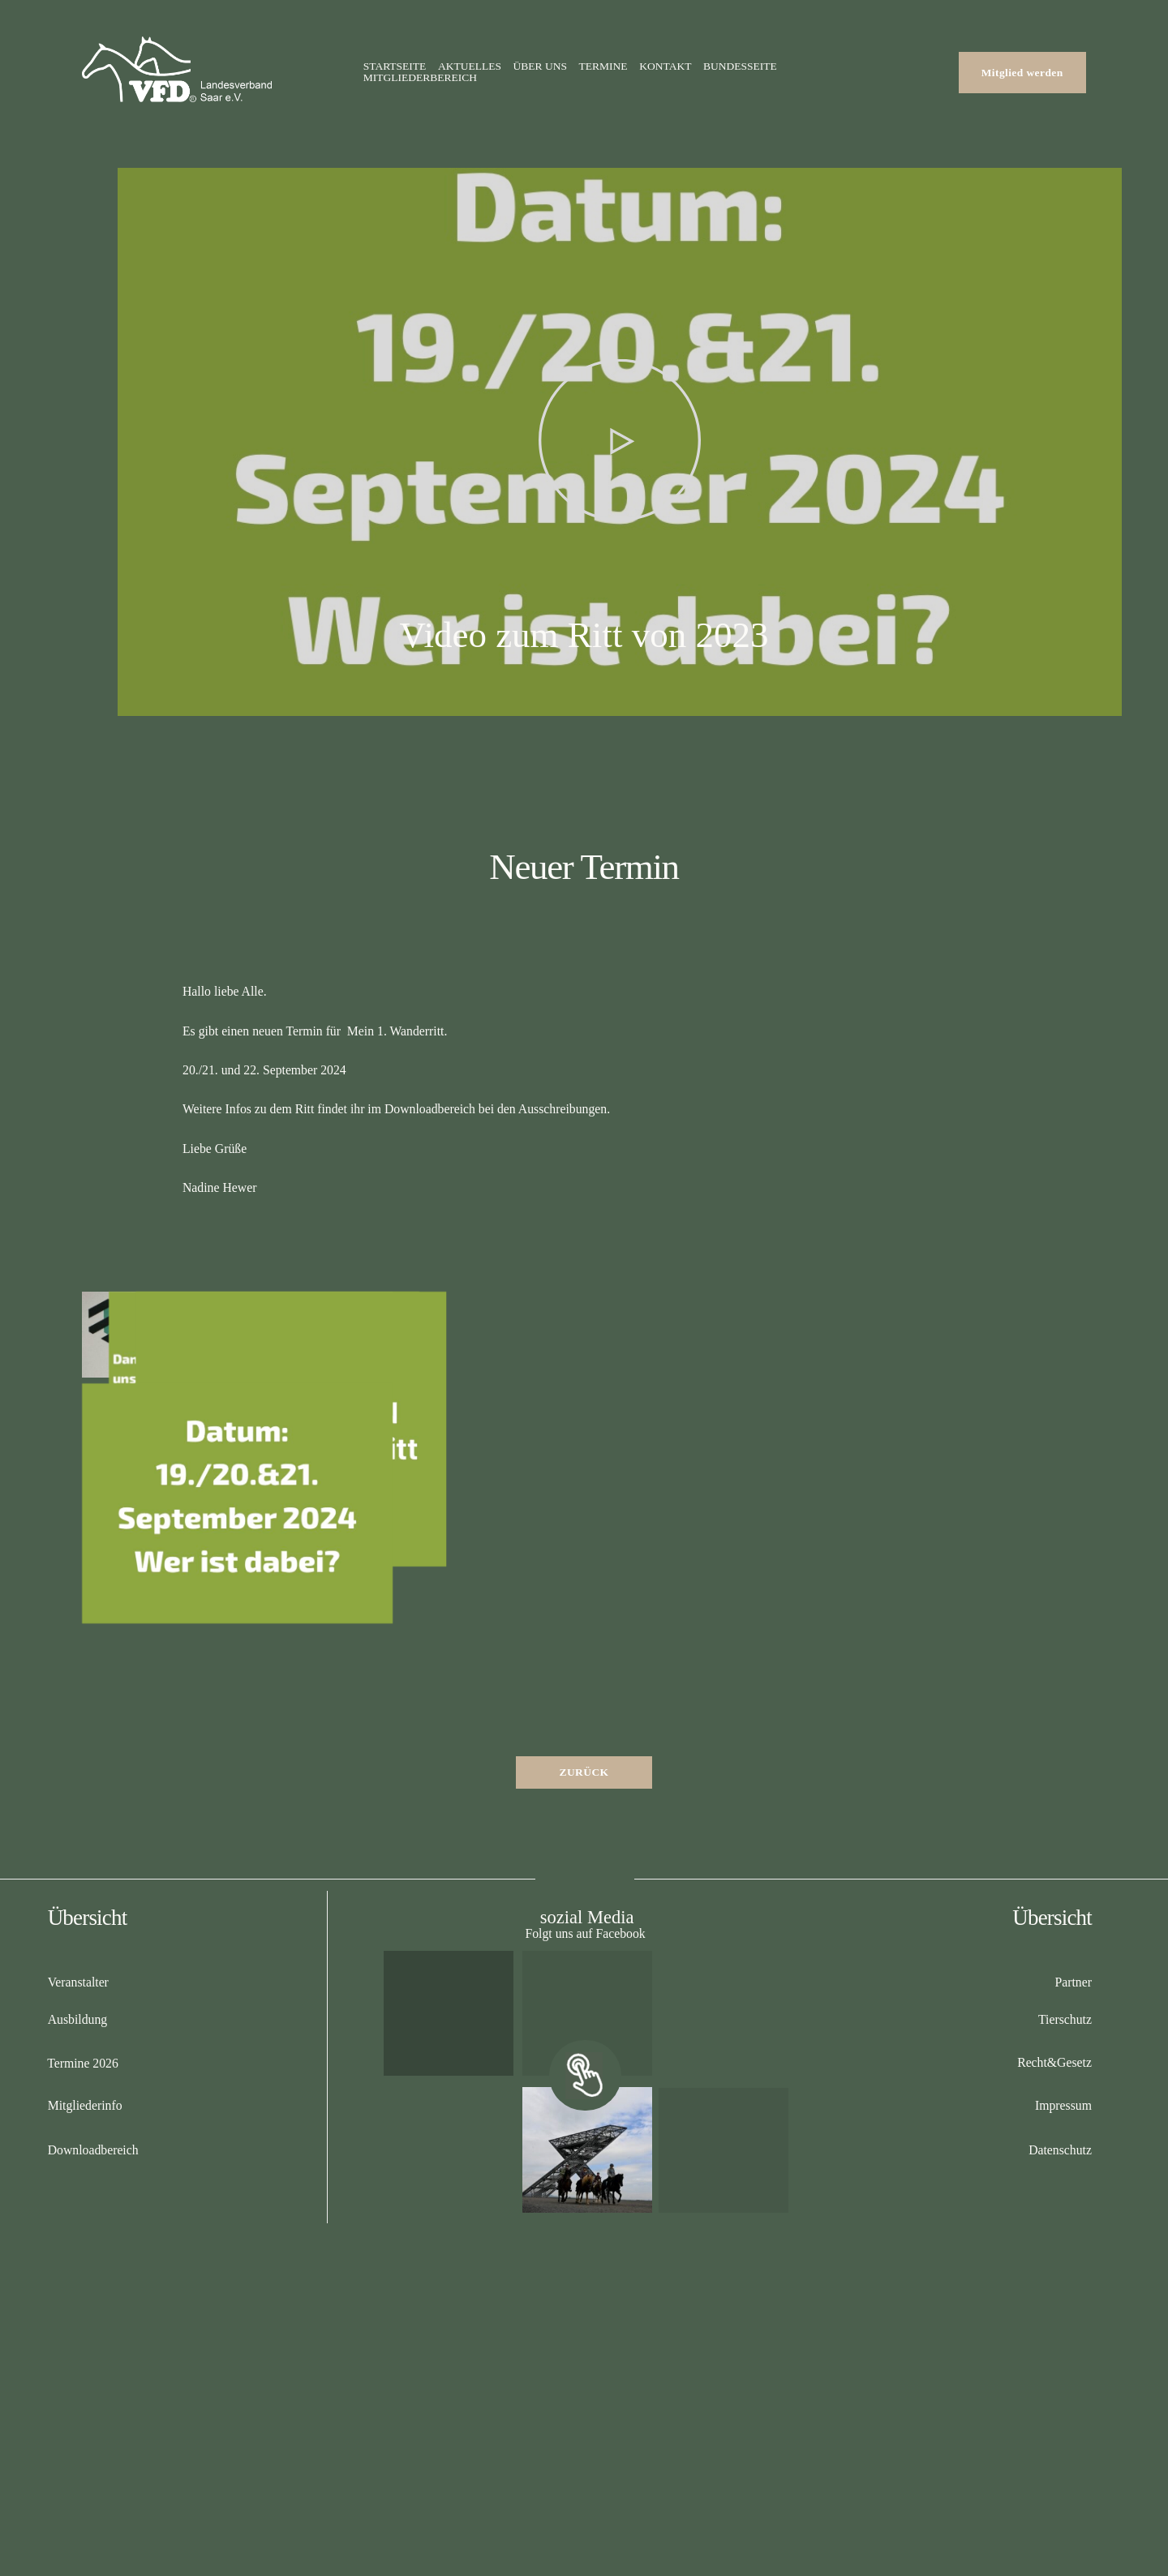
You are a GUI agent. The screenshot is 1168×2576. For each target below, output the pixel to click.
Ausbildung (78, 2019)
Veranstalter (78, 1982)
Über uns (540, 66)
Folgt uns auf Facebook (585, 1933)
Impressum (1063, 2105)
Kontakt (665, 66)
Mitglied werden (1022, 72)
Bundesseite (740, 66)
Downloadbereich (93, 2150)
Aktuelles (469, 66)
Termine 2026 (82, 2063)
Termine (603, 66)
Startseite (395, 66)
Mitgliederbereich (420, 78)
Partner (1072, 1982)
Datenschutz (1060, 2150)
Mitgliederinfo (85, 2105)
